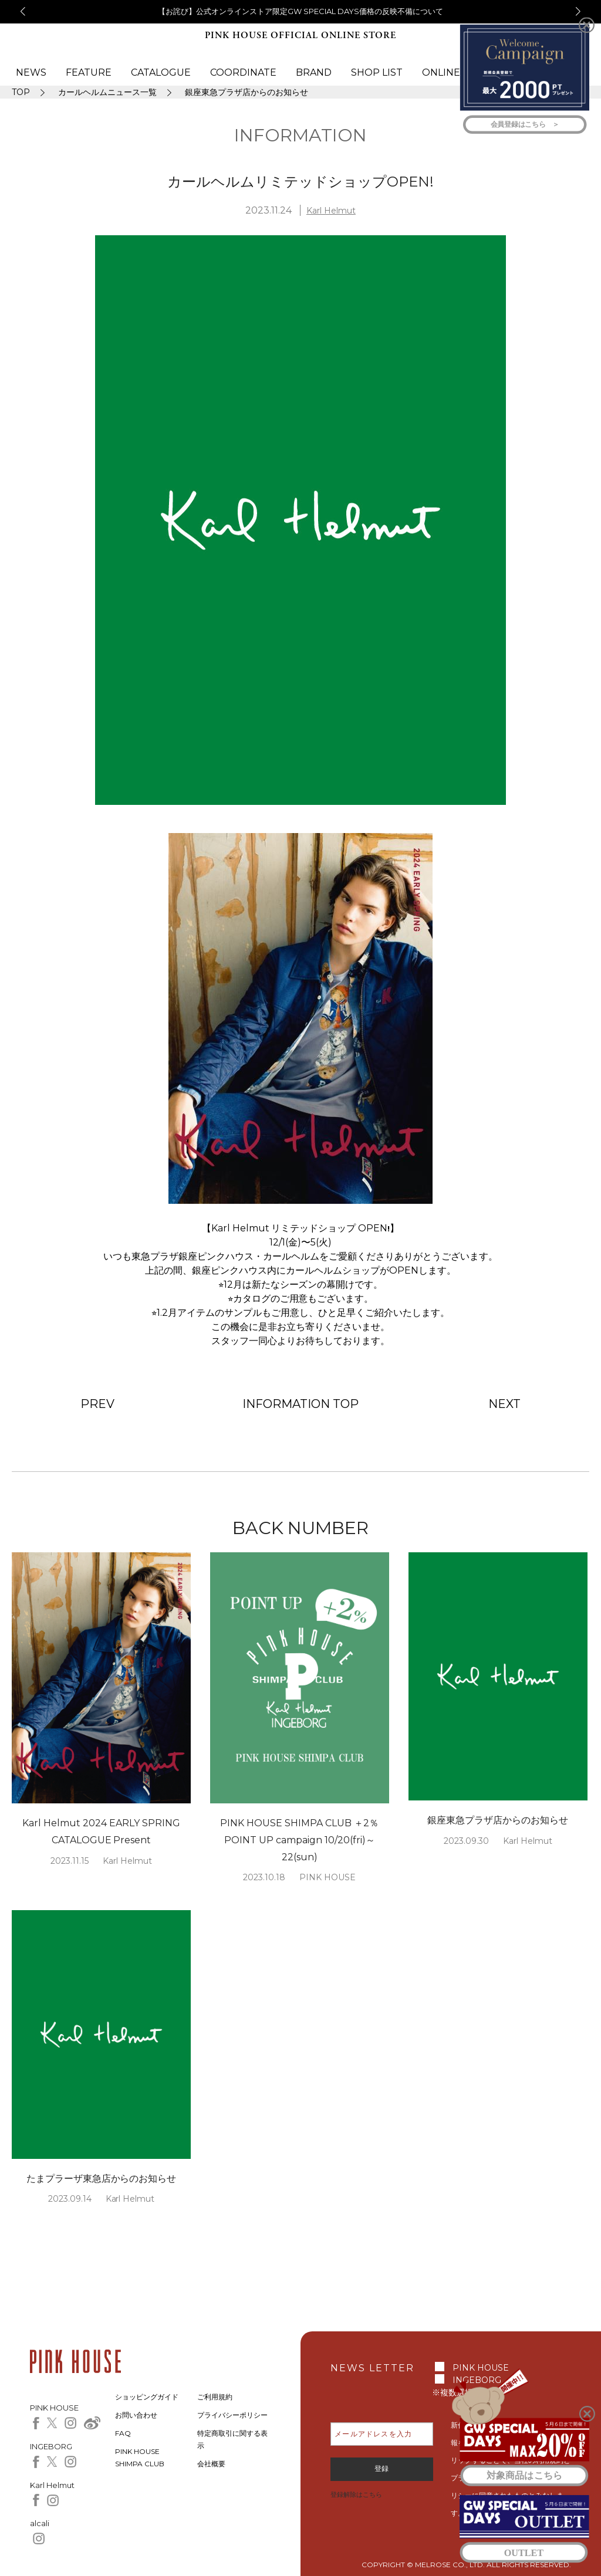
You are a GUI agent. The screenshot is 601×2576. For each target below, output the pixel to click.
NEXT (504, 1404)
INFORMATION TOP (300, 1404)
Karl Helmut (331, 210)
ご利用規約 (214, 2396)
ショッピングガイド (146, 2396)
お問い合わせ (136, 2415)
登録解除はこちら (356, 2494)
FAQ (123, 2433)
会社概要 (211, 2463)
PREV (97, 1404)
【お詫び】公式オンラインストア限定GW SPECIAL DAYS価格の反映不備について (300, 11)
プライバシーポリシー (232, 2415)
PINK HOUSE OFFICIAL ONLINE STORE (300, 35)
